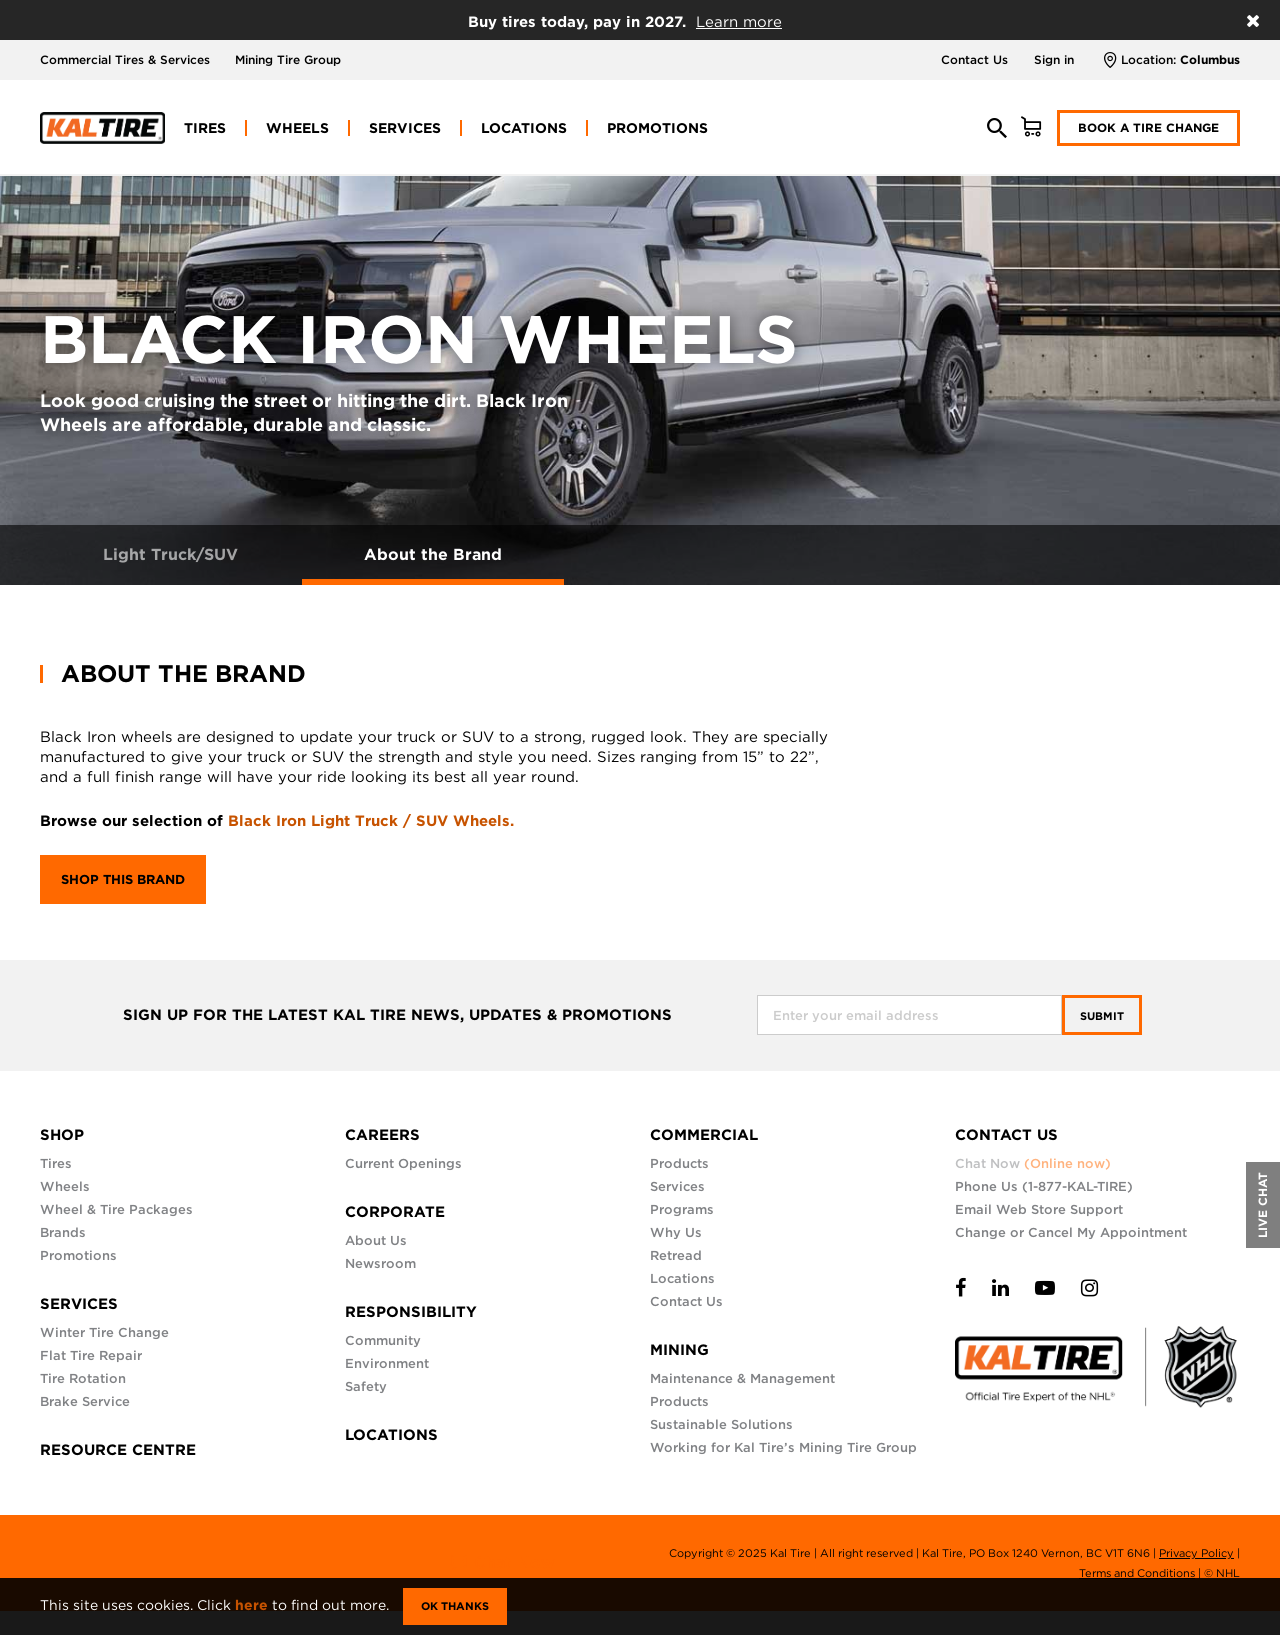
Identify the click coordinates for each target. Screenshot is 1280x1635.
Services (677, 1186)
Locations (682, 1278)
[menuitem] (205, 128)
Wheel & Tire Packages (116, 1209)
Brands (63, 1232)
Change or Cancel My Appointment (1071, 1232)
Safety (366, 1386)
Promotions (78, 1255)
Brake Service (85, 1401)
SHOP (62, 1135)
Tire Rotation (83, 1378)
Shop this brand (123, 879)
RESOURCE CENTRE (118, 1450)
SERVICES (79, 1304)
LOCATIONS (391, 1435)
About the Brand (433, 554)
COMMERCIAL (704, 1135)
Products (679, 1163)
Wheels (65, 1186)
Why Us (676, 1232)
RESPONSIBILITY (411, 1312)
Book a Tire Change (1148, 127)
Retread (676, 1255)
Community (383, 1340)
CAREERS (382, 1135)
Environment (387, 1363)
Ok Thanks (455, 1606)
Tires (56, 1163)
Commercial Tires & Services (125, 59)
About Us (376, 1240)
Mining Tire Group (288, 59)
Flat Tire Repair (91, 1355)
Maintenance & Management (742, 1378)
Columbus (1210, 59)
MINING (679, 1350)
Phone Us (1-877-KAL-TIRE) (1044, 1186)
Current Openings (403, 1163)
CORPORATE (395, 1212)
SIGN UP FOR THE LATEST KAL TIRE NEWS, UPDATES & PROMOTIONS (397, 1015)
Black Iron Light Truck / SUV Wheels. (371, 821)
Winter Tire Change (104, 1332)
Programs (682, 1209)
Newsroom (380, 1263)
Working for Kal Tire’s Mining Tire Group (783, 1447)
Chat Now (1033, 1163)
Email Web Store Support (1039, 1209)
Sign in (1054, 59)
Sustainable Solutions (721, 1424)
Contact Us (974, 59)
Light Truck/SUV (170, 554)
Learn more (739, 22)
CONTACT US (1006, 1135)
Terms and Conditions (1137, 1573)
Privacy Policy (1196, 1553)
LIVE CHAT (1262, 1205)
